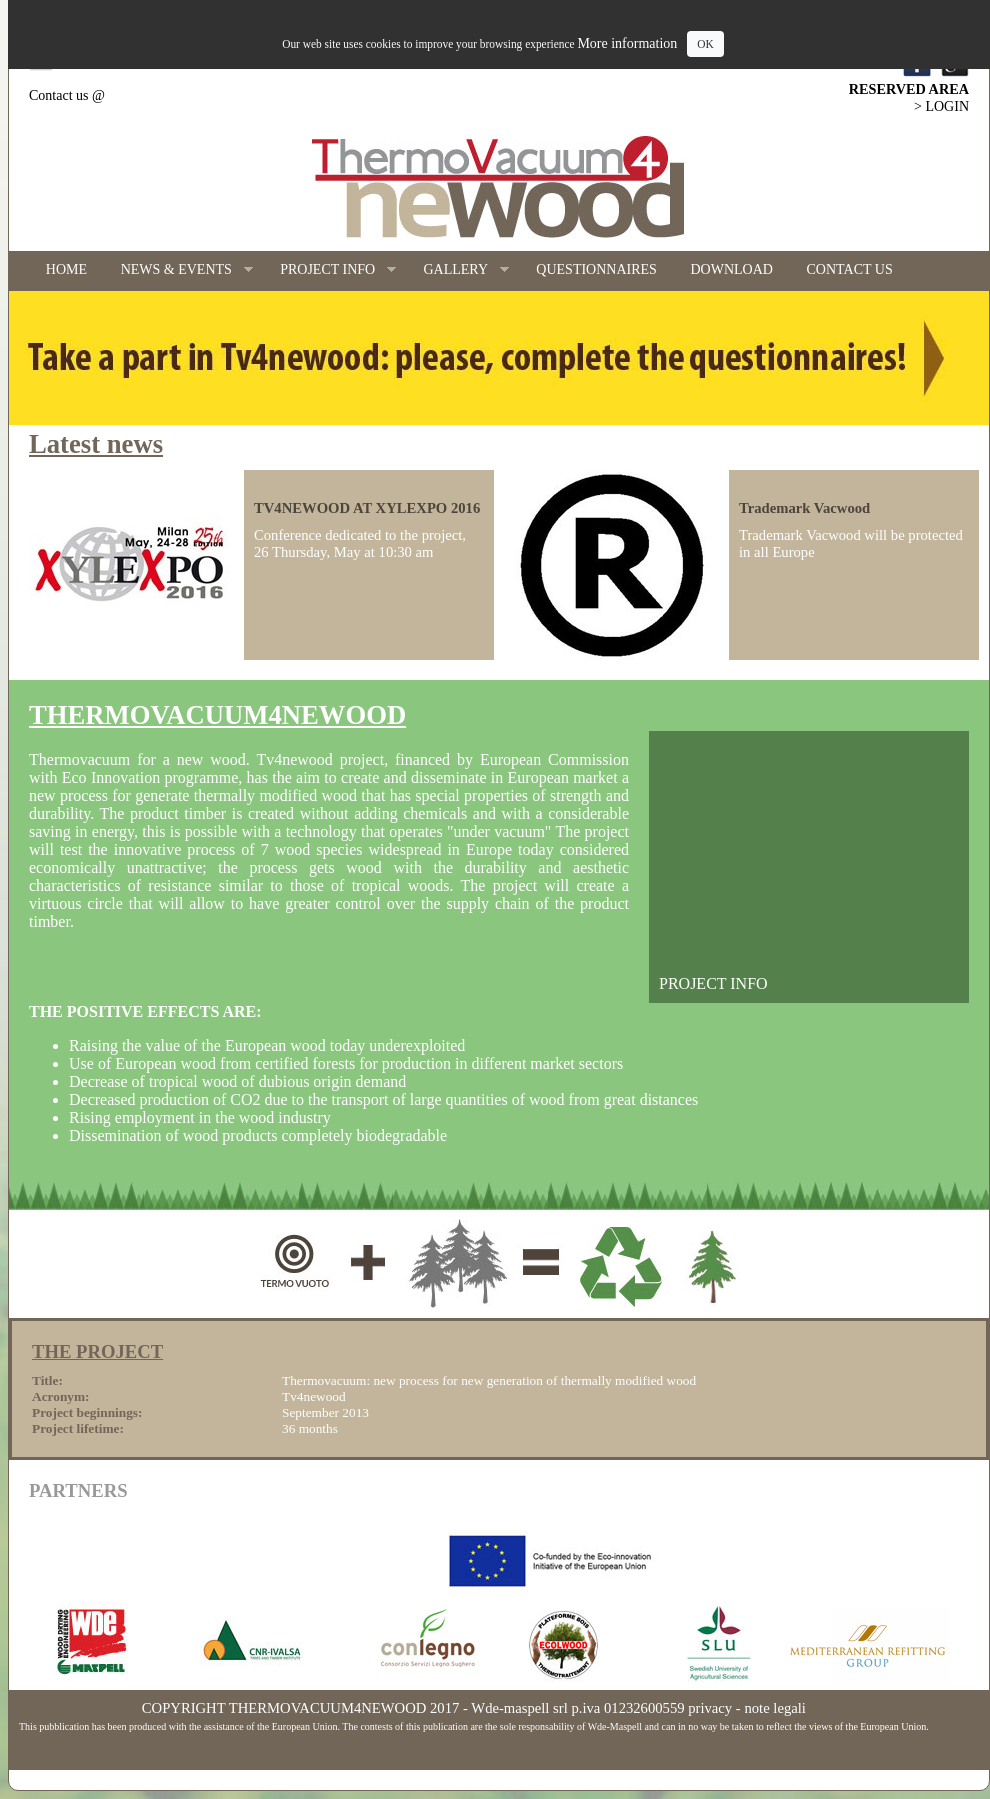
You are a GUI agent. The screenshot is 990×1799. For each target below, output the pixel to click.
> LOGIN (941, 106)
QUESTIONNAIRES (596, 269)
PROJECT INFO (329, 270)
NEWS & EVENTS (178, 270)
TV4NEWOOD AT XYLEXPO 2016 (367, 508)
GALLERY (458, 270)
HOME (66, 269)
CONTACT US (850, 269)
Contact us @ (67, 95)
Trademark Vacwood (804, 508)
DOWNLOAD (732, 269)
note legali (774, 1708)
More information (627, 43)
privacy (710, 1708)
